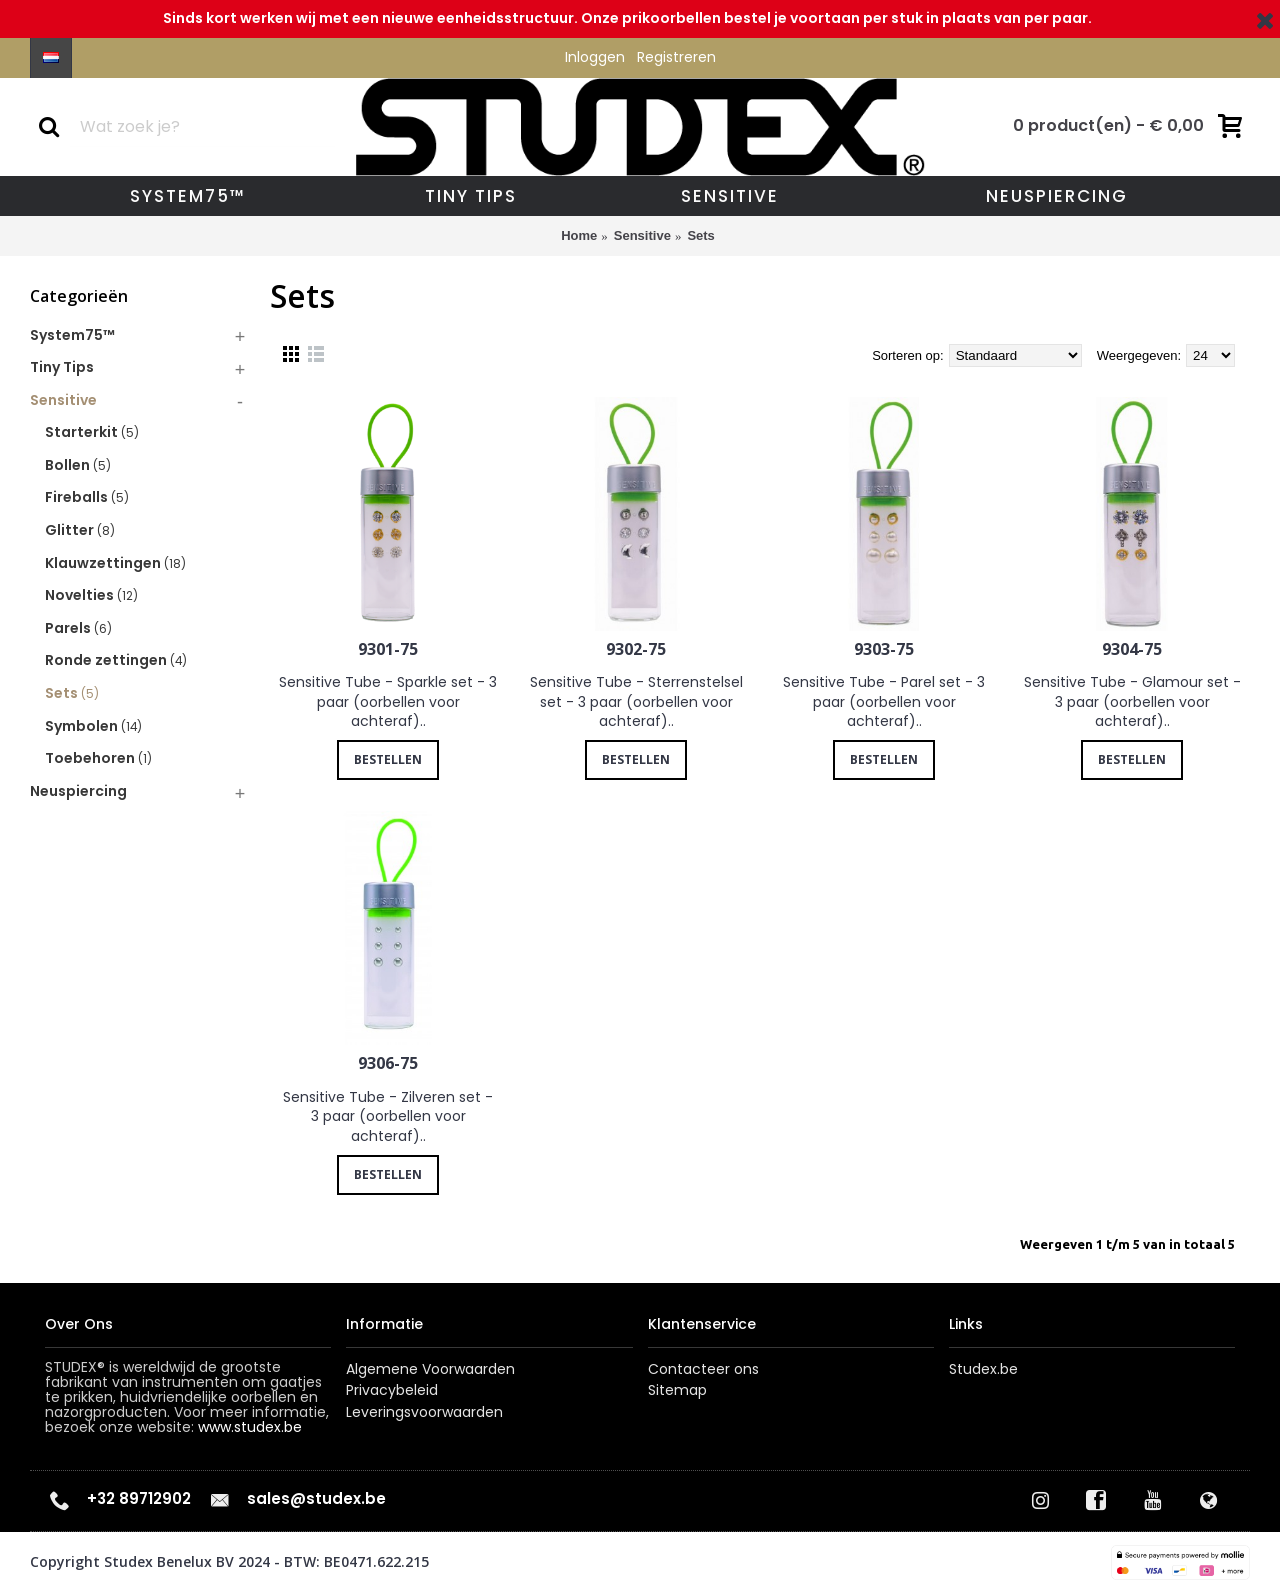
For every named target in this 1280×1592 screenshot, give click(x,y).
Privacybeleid (392, 1390)
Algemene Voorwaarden (430, 1369)
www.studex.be (250, 1427)
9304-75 (1132, 649)
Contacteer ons (703, 1369)
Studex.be (983, 1369)
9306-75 (388, 1063)
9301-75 (388, 649)
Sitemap (677, 1390)
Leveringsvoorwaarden (424, 1412)
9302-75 (636, 649)
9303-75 (884, 649)
